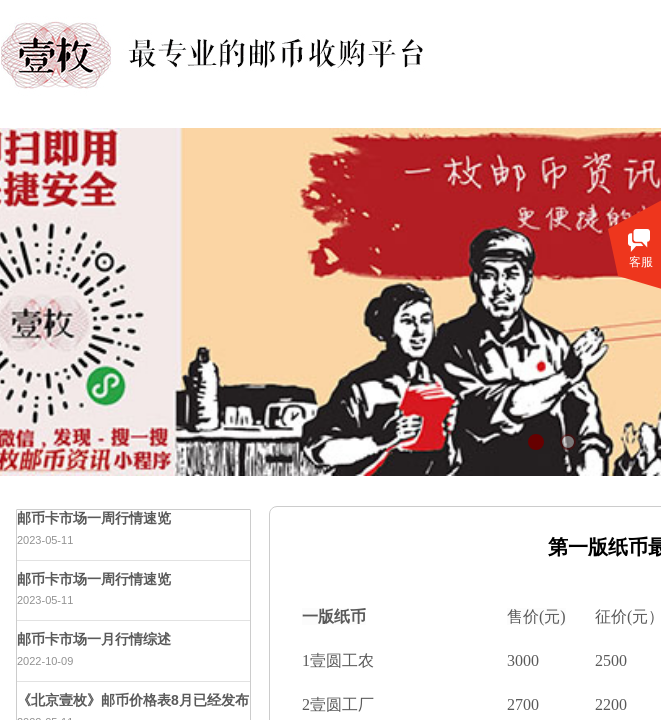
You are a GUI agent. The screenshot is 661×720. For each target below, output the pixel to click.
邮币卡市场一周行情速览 (94, 518)
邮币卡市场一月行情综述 (94, 639)
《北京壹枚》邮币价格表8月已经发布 (133, 700)
